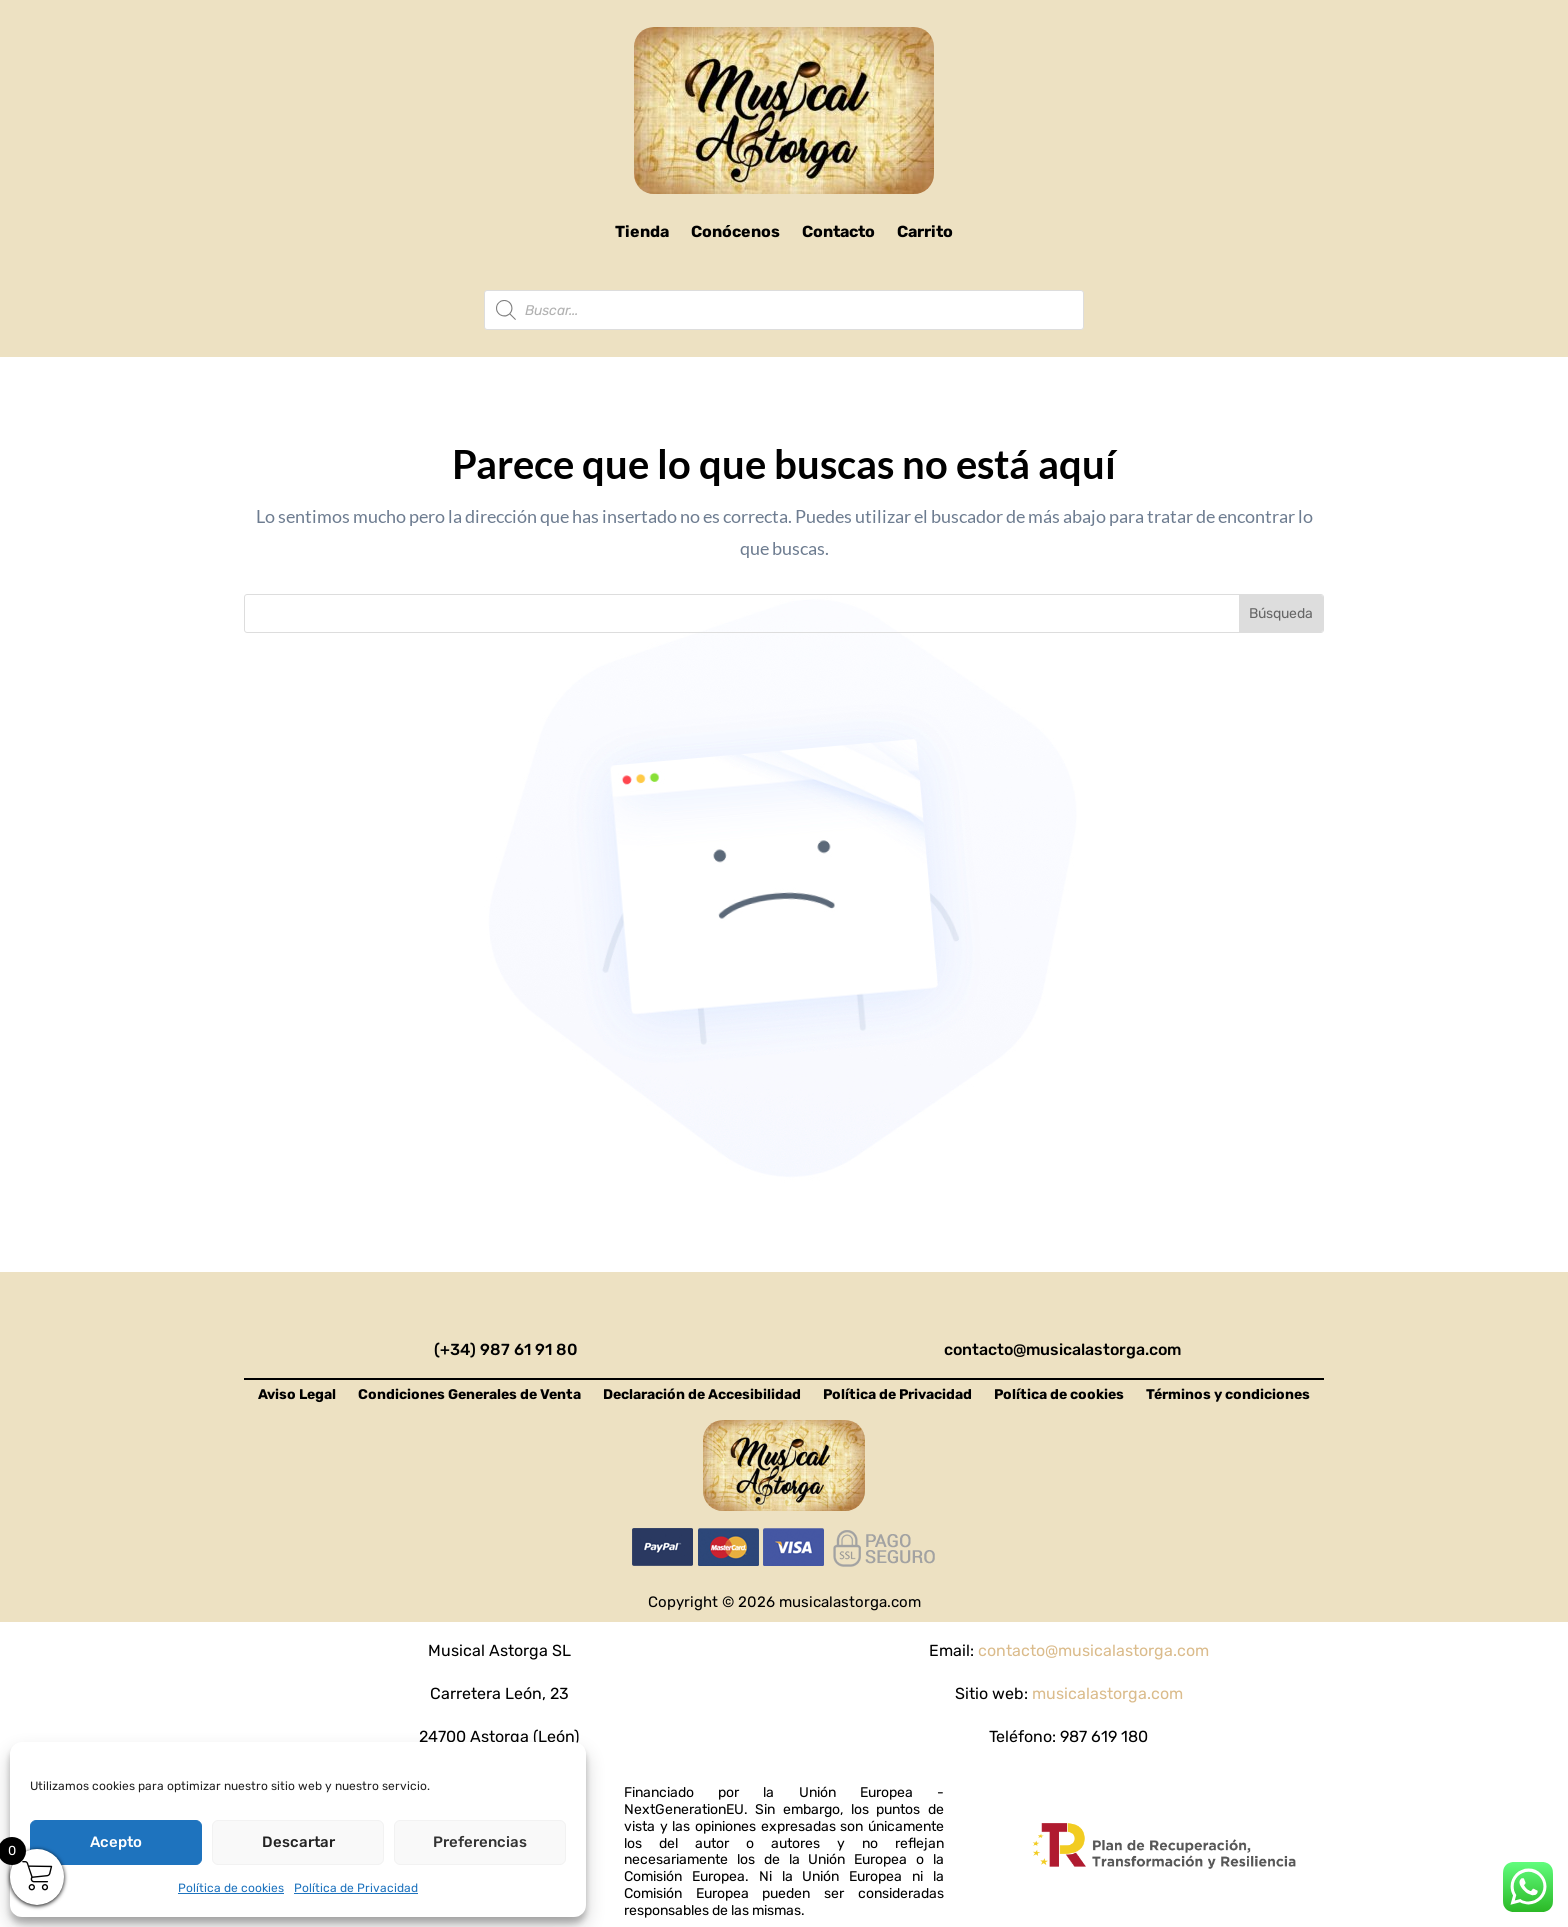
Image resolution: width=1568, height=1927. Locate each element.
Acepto (116, 1842)
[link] (784, 110)
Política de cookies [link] (231, 1888)
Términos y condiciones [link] (1228, 1395)
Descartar (298, 1842)
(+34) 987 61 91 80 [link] (506, 1349)
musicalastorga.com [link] (1107, 1693)
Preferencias (480, 1842)
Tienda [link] (642, 231)
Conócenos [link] (735, 231)
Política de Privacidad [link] (356, 1888)
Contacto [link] (838, 231)
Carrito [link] (925, 231)
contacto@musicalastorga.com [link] (1062, 1349)
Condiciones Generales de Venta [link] (469, 1395)
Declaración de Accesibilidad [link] (702, 1395)
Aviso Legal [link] (297, 1395)
